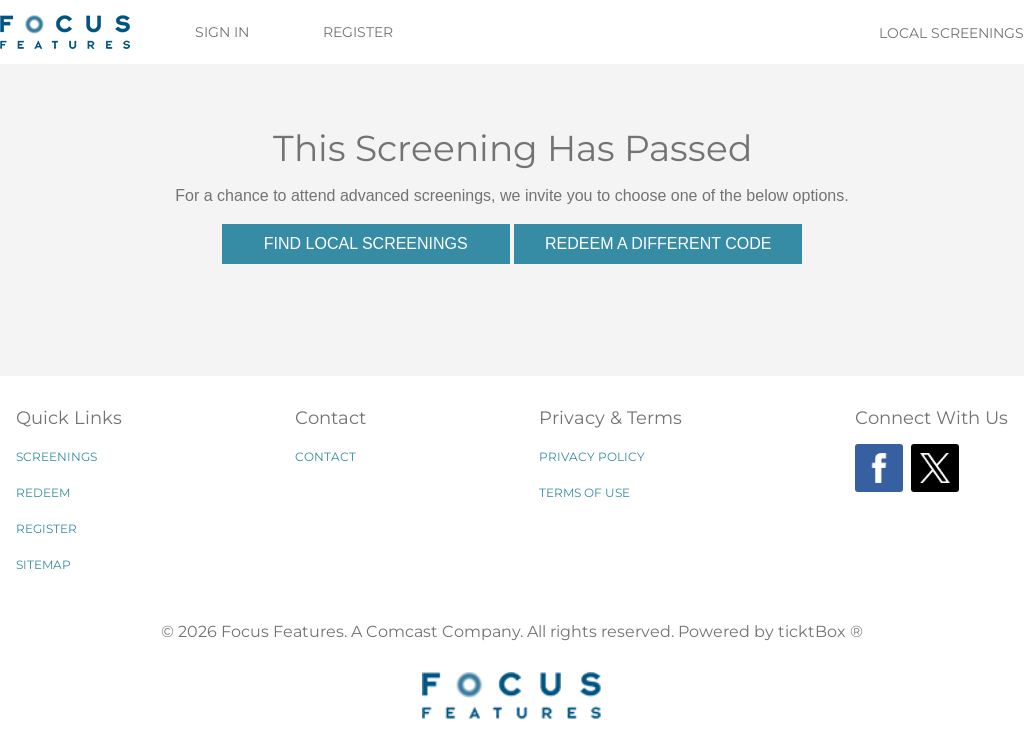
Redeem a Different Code (658, 243)
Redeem (43, 492)
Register (358, 32)
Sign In (222, 32)
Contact (325, 456)
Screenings (56, 456)
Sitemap (43, 564)
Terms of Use (584, 492)
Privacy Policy (592, 456)
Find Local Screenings (366, 243)
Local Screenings (951, 33)
